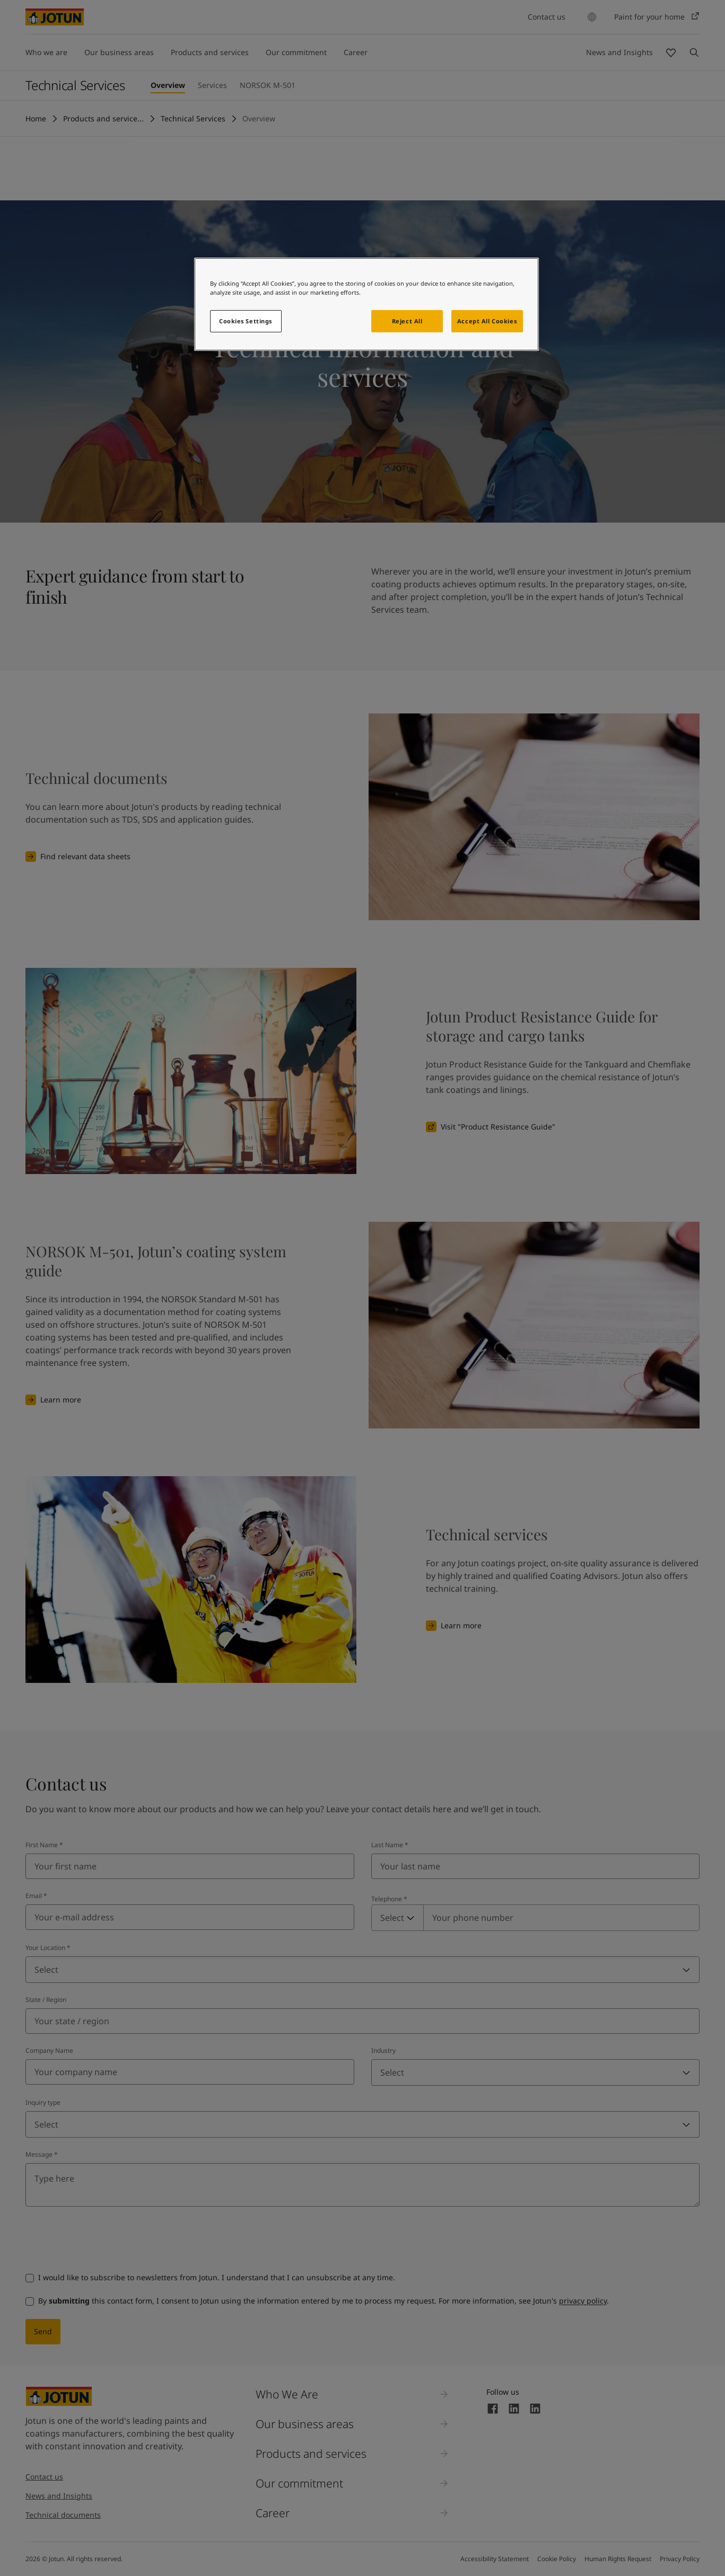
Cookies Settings (245, 321)
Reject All (407, 321)
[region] (366, 304)
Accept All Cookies (487, 321)
